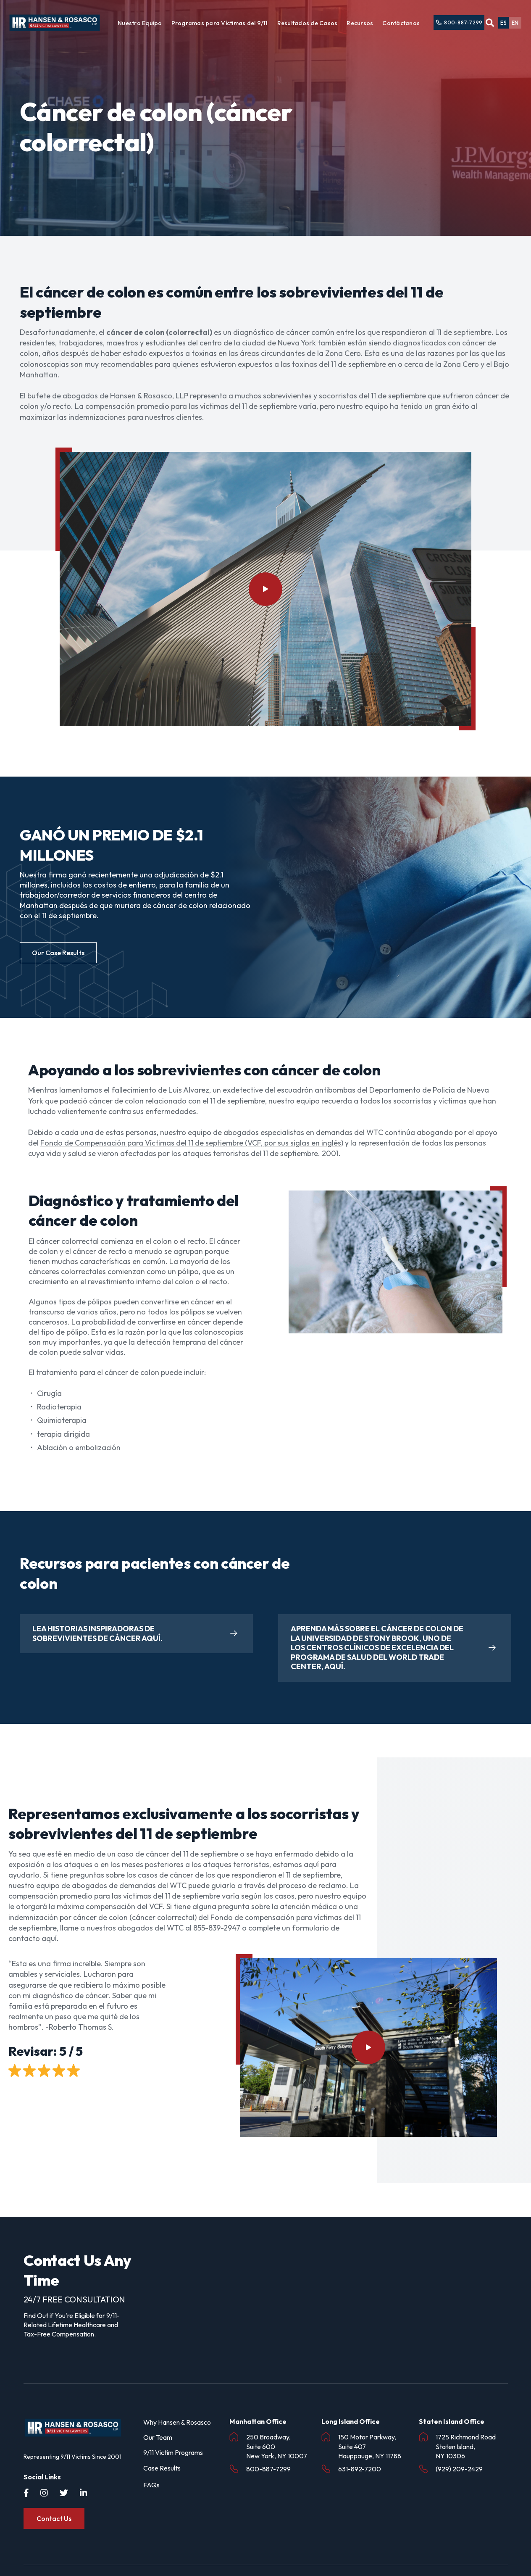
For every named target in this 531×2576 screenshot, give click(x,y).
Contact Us (54, 2518)
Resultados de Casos (307, 23)
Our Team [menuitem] (157, 2437)
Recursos (360, 23)
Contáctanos (401, 23)
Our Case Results (58, 952)
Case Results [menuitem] (162, 2468)
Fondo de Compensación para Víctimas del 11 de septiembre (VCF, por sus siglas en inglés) (191, 1143)
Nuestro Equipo (140, 23)
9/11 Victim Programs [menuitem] (173, 2452)
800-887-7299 (459, 22)
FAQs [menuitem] (151, 2485)
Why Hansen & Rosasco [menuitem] (177, 2422)
